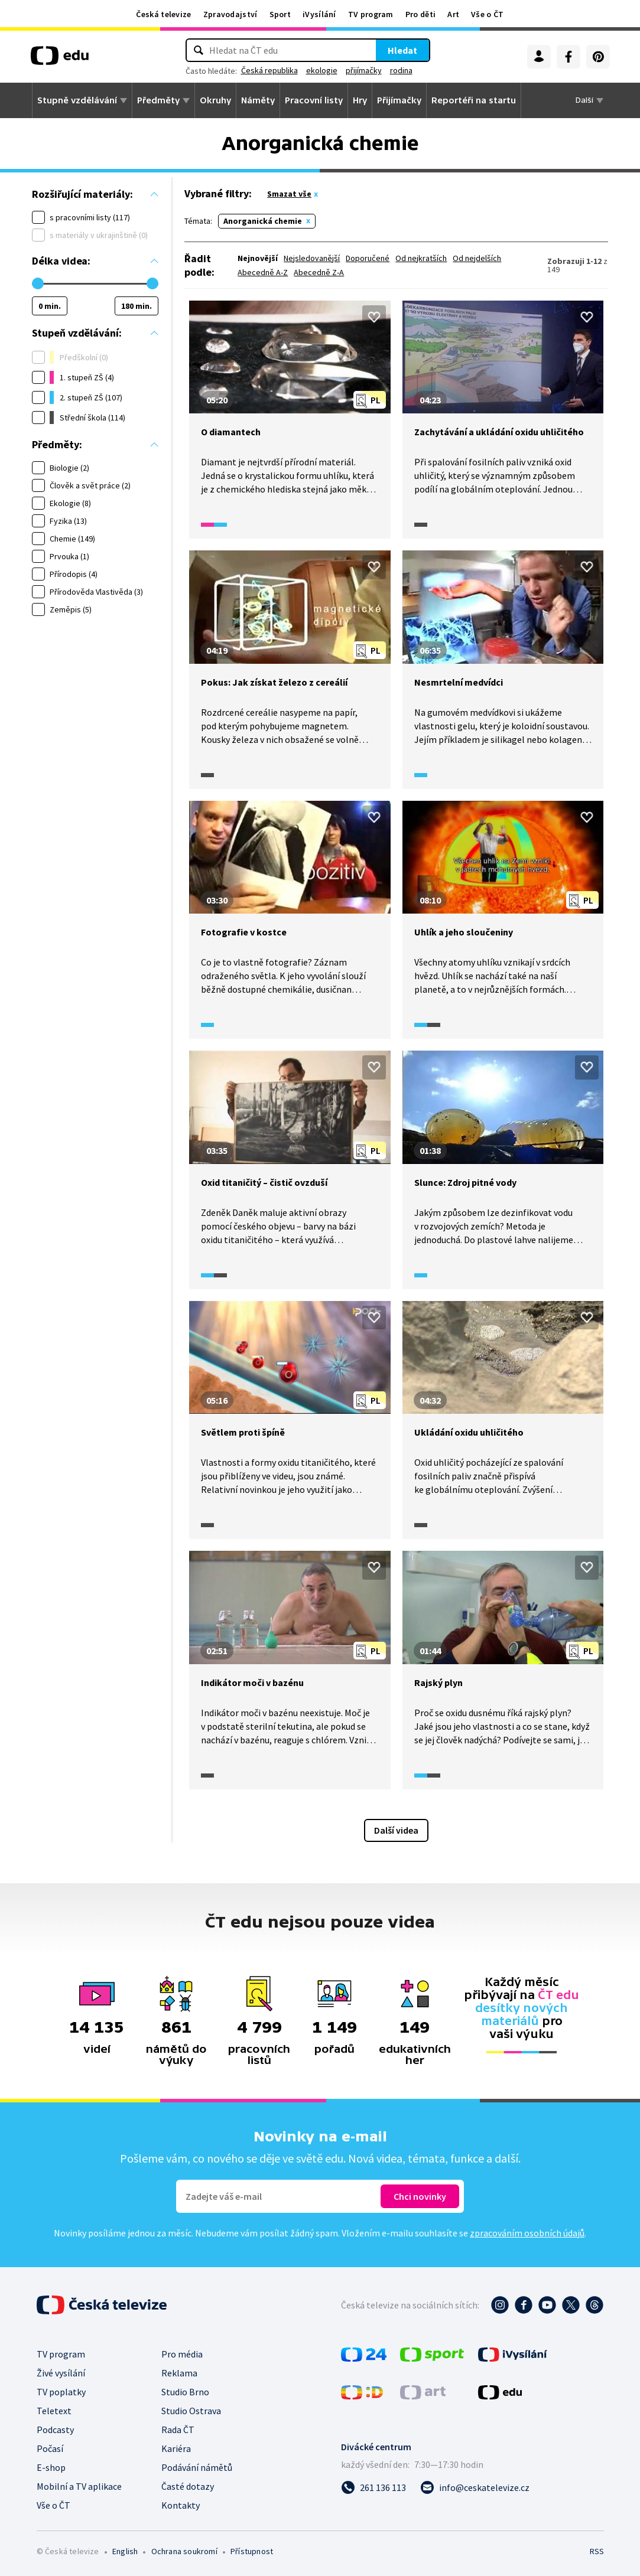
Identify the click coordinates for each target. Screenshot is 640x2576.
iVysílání (319, 14)
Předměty (158, 100)
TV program (371, 14)
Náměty (258, 100)
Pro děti (420, 14)
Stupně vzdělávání (77, 100)
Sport (280, 14)
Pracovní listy (314, 100)
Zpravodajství (230, 14)
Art (453, 14)
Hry (360, 100)
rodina (401, 70)
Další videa (396, 1830)
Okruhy (215, 100)
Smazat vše (289, 193)
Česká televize (163, 14)
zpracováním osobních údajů (527, 2233)
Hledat (402, 50)
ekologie (321, 70)
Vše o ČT (487, 14)
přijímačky (364, 70)
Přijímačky (399, 100)
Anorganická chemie (262, 221)
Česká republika (269, 70)
